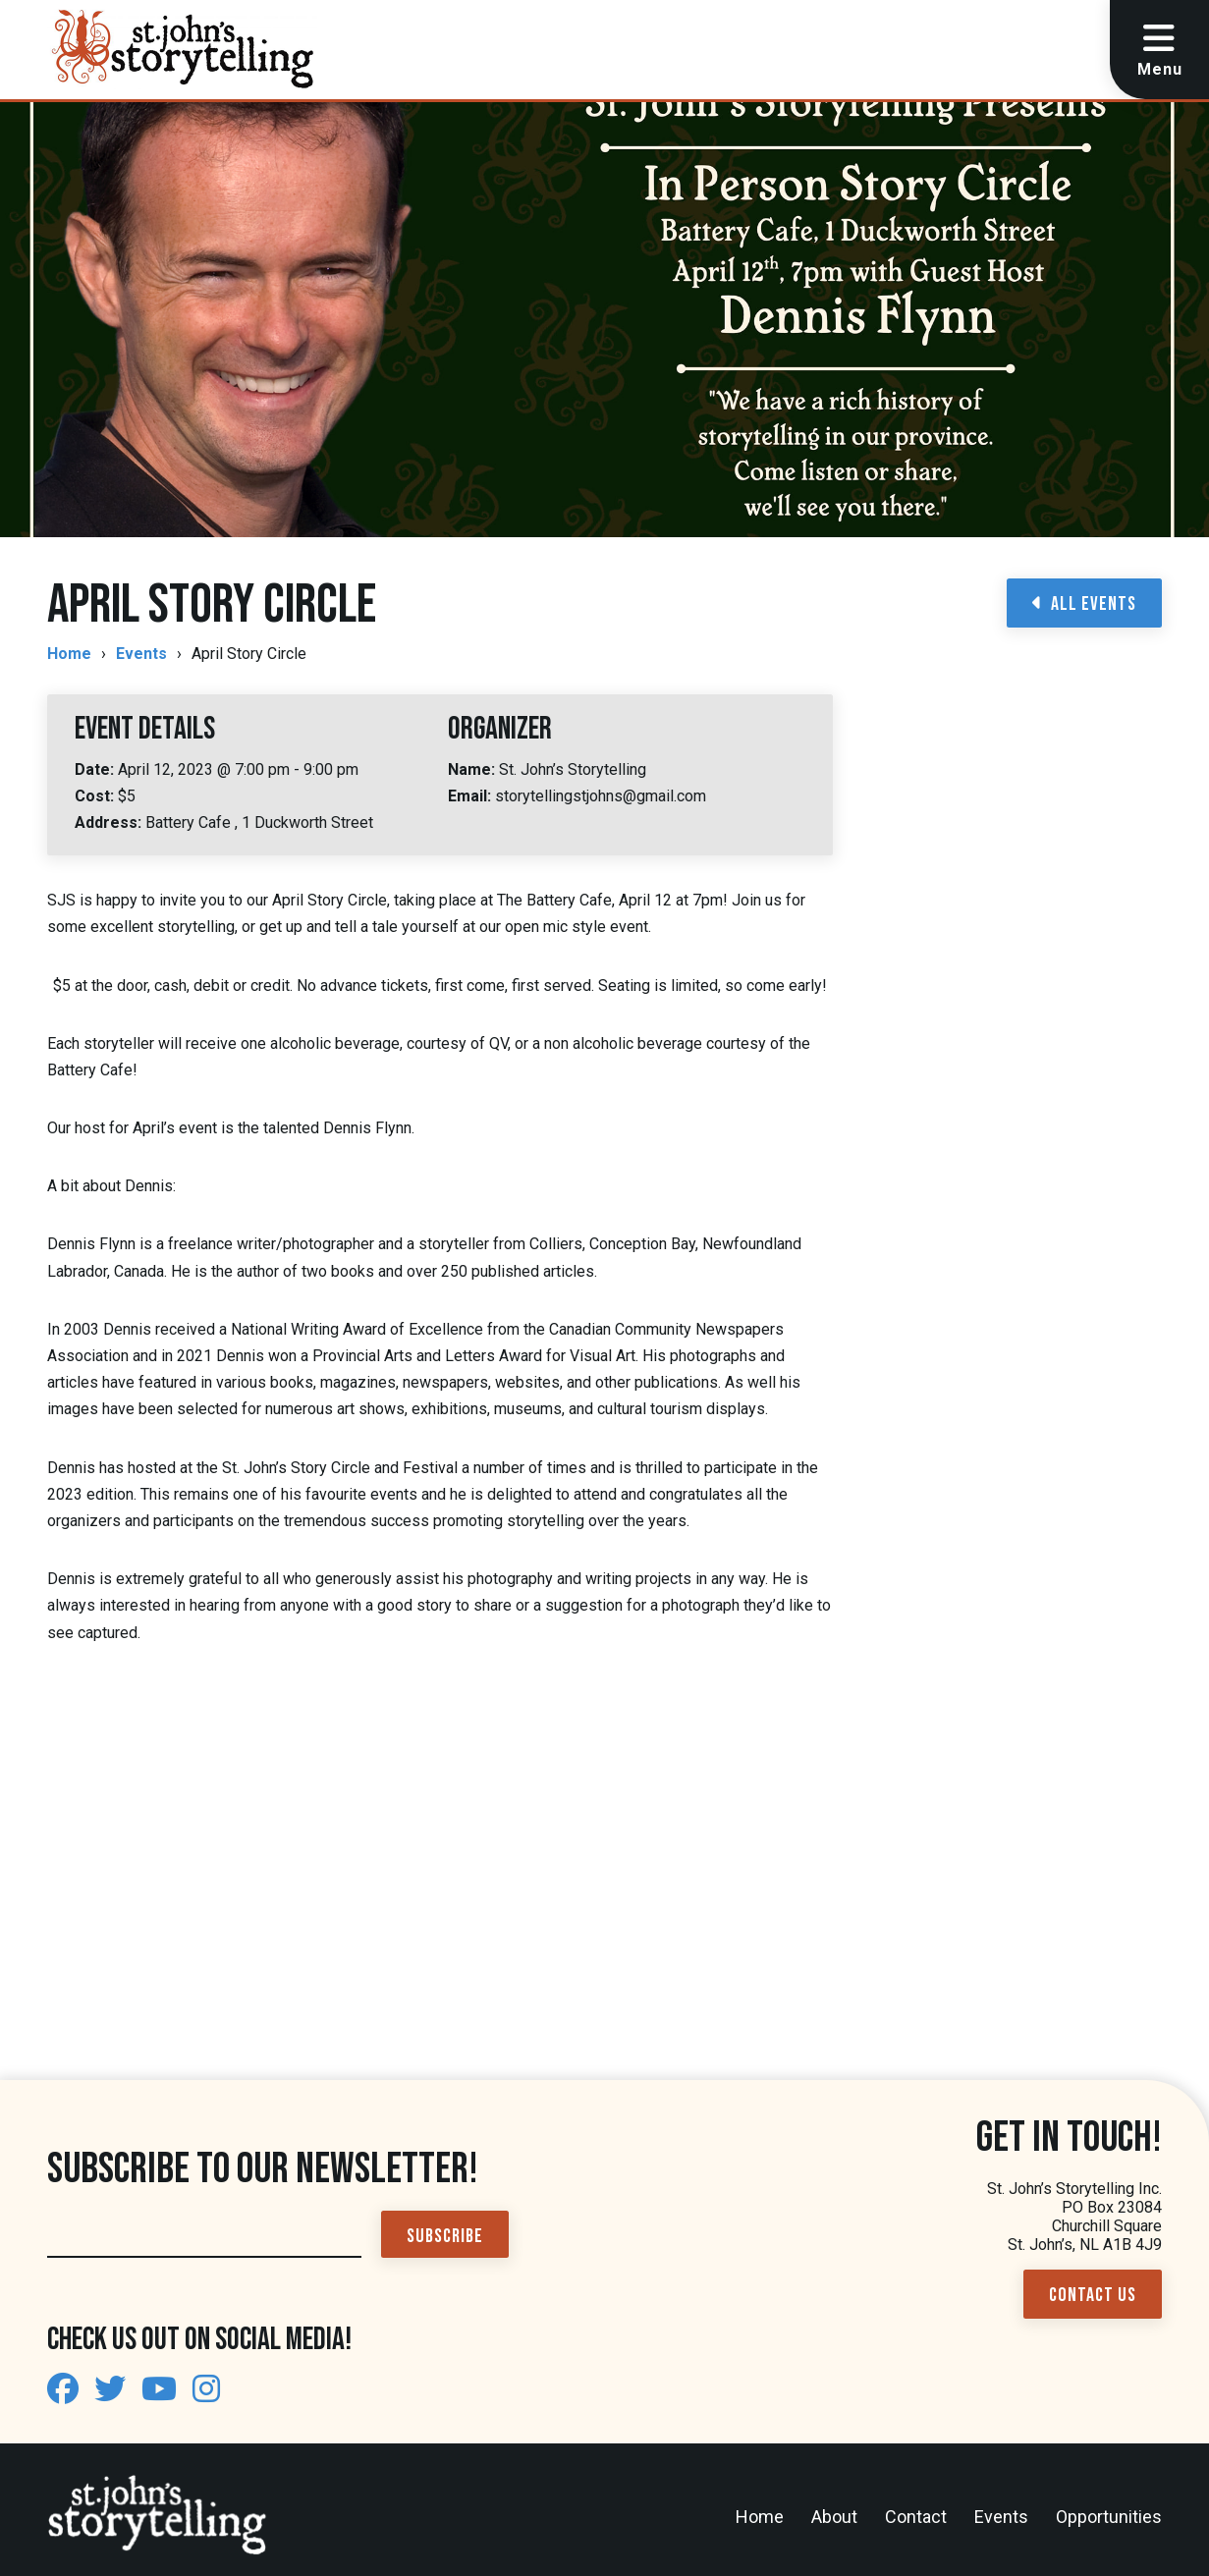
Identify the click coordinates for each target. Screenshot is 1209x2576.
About (834, 2516)
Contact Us (1092, 2295)
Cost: (96, 796)
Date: (96, 769)
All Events (1084, 604)
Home (69, 653)
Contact (916, 2516)
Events (141, 653)
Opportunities (1109, 2516)
